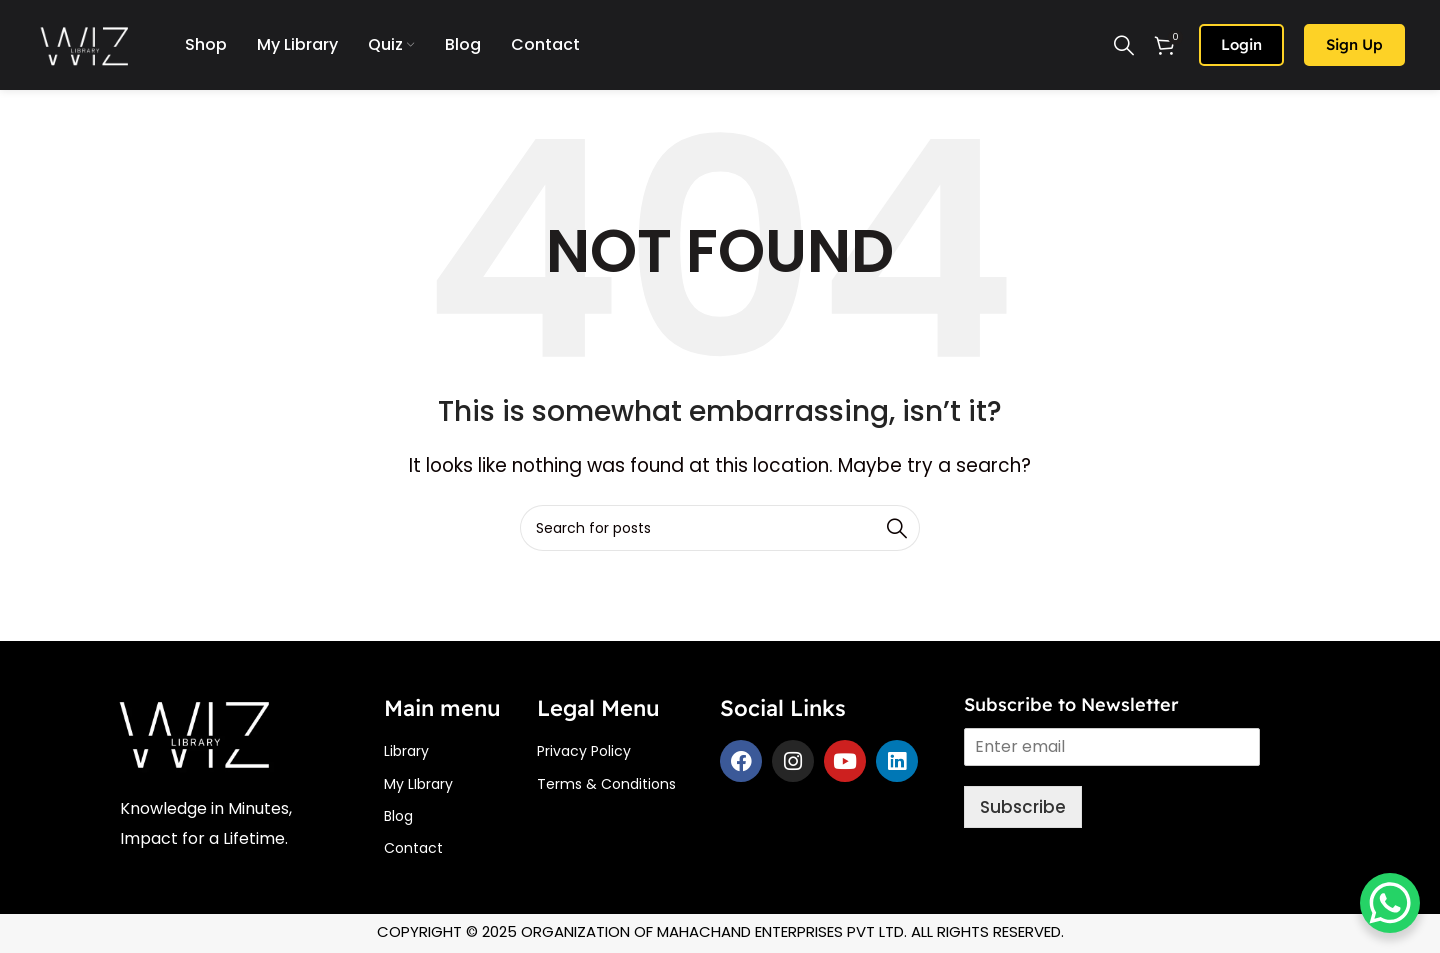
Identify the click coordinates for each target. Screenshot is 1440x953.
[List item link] (460, 751)
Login (1241, 44)
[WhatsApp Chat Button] (1390, 903)
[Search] (1124, 45)
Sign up (1354, 44)
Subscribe (1023, 807)
